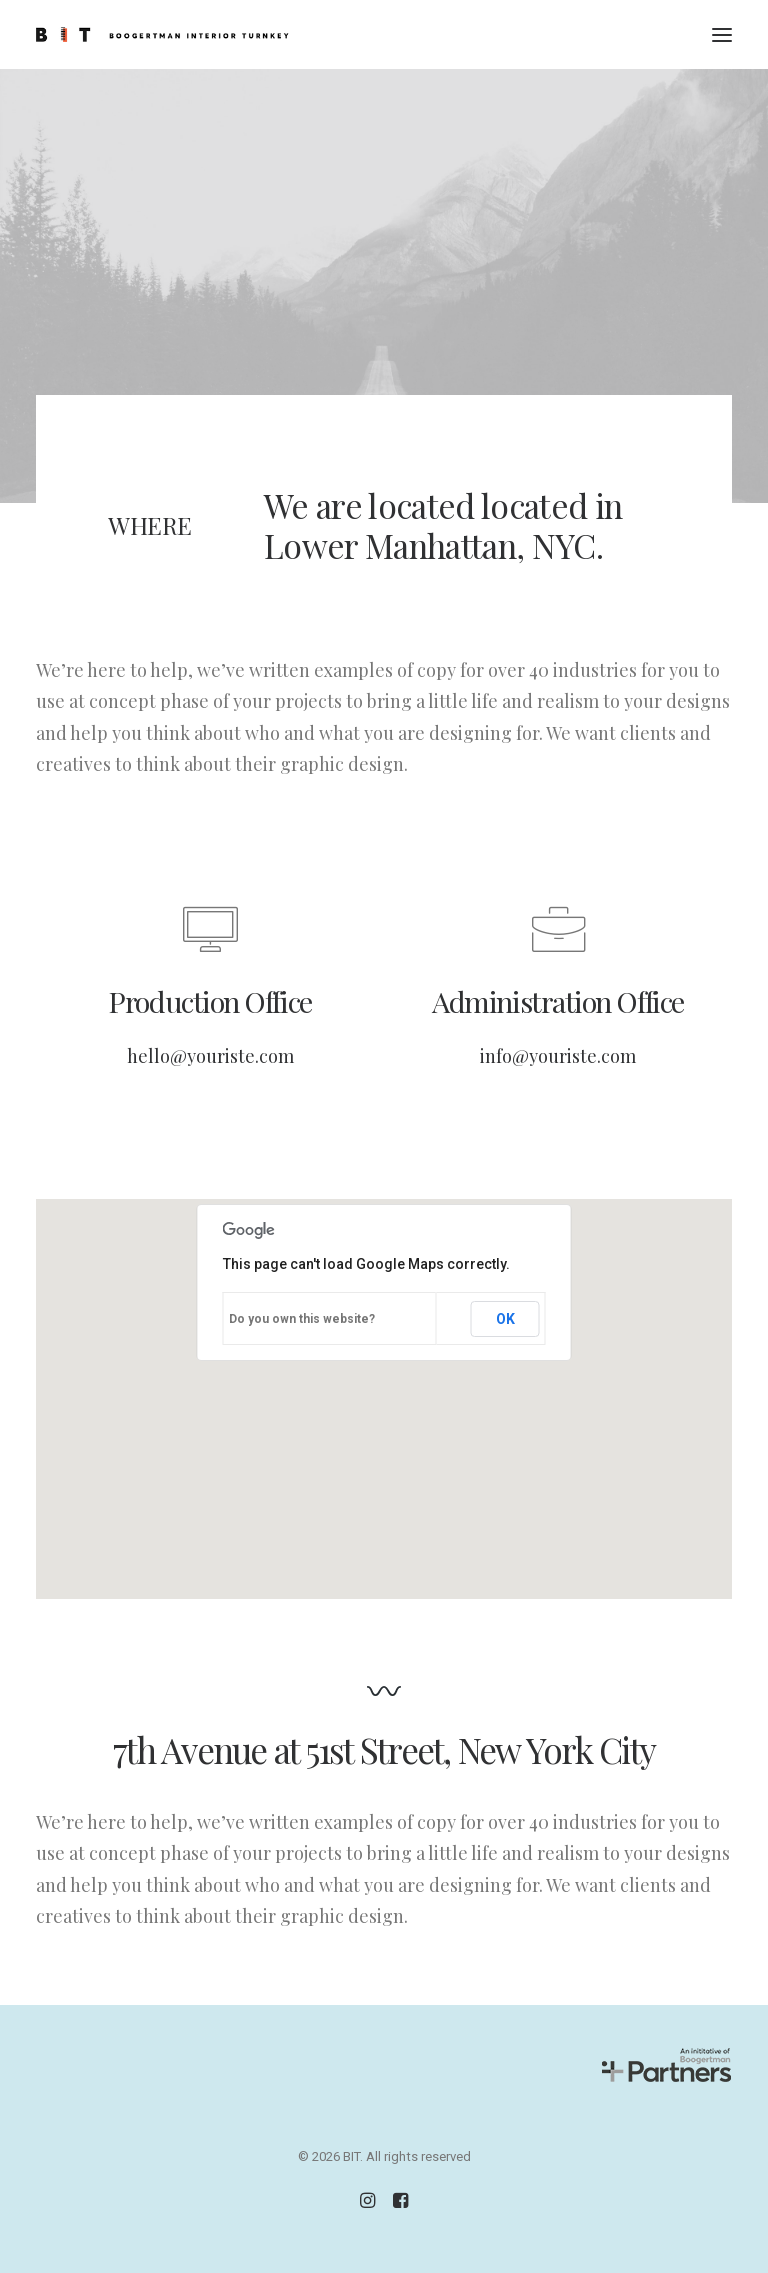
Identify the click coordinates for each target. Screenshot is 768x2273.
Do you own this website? (302, 1319)
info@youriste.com (558, 1056)
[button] (722, 34)
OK (505, 1319)
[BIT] (162, 34)
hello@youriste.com (210, 1056)
